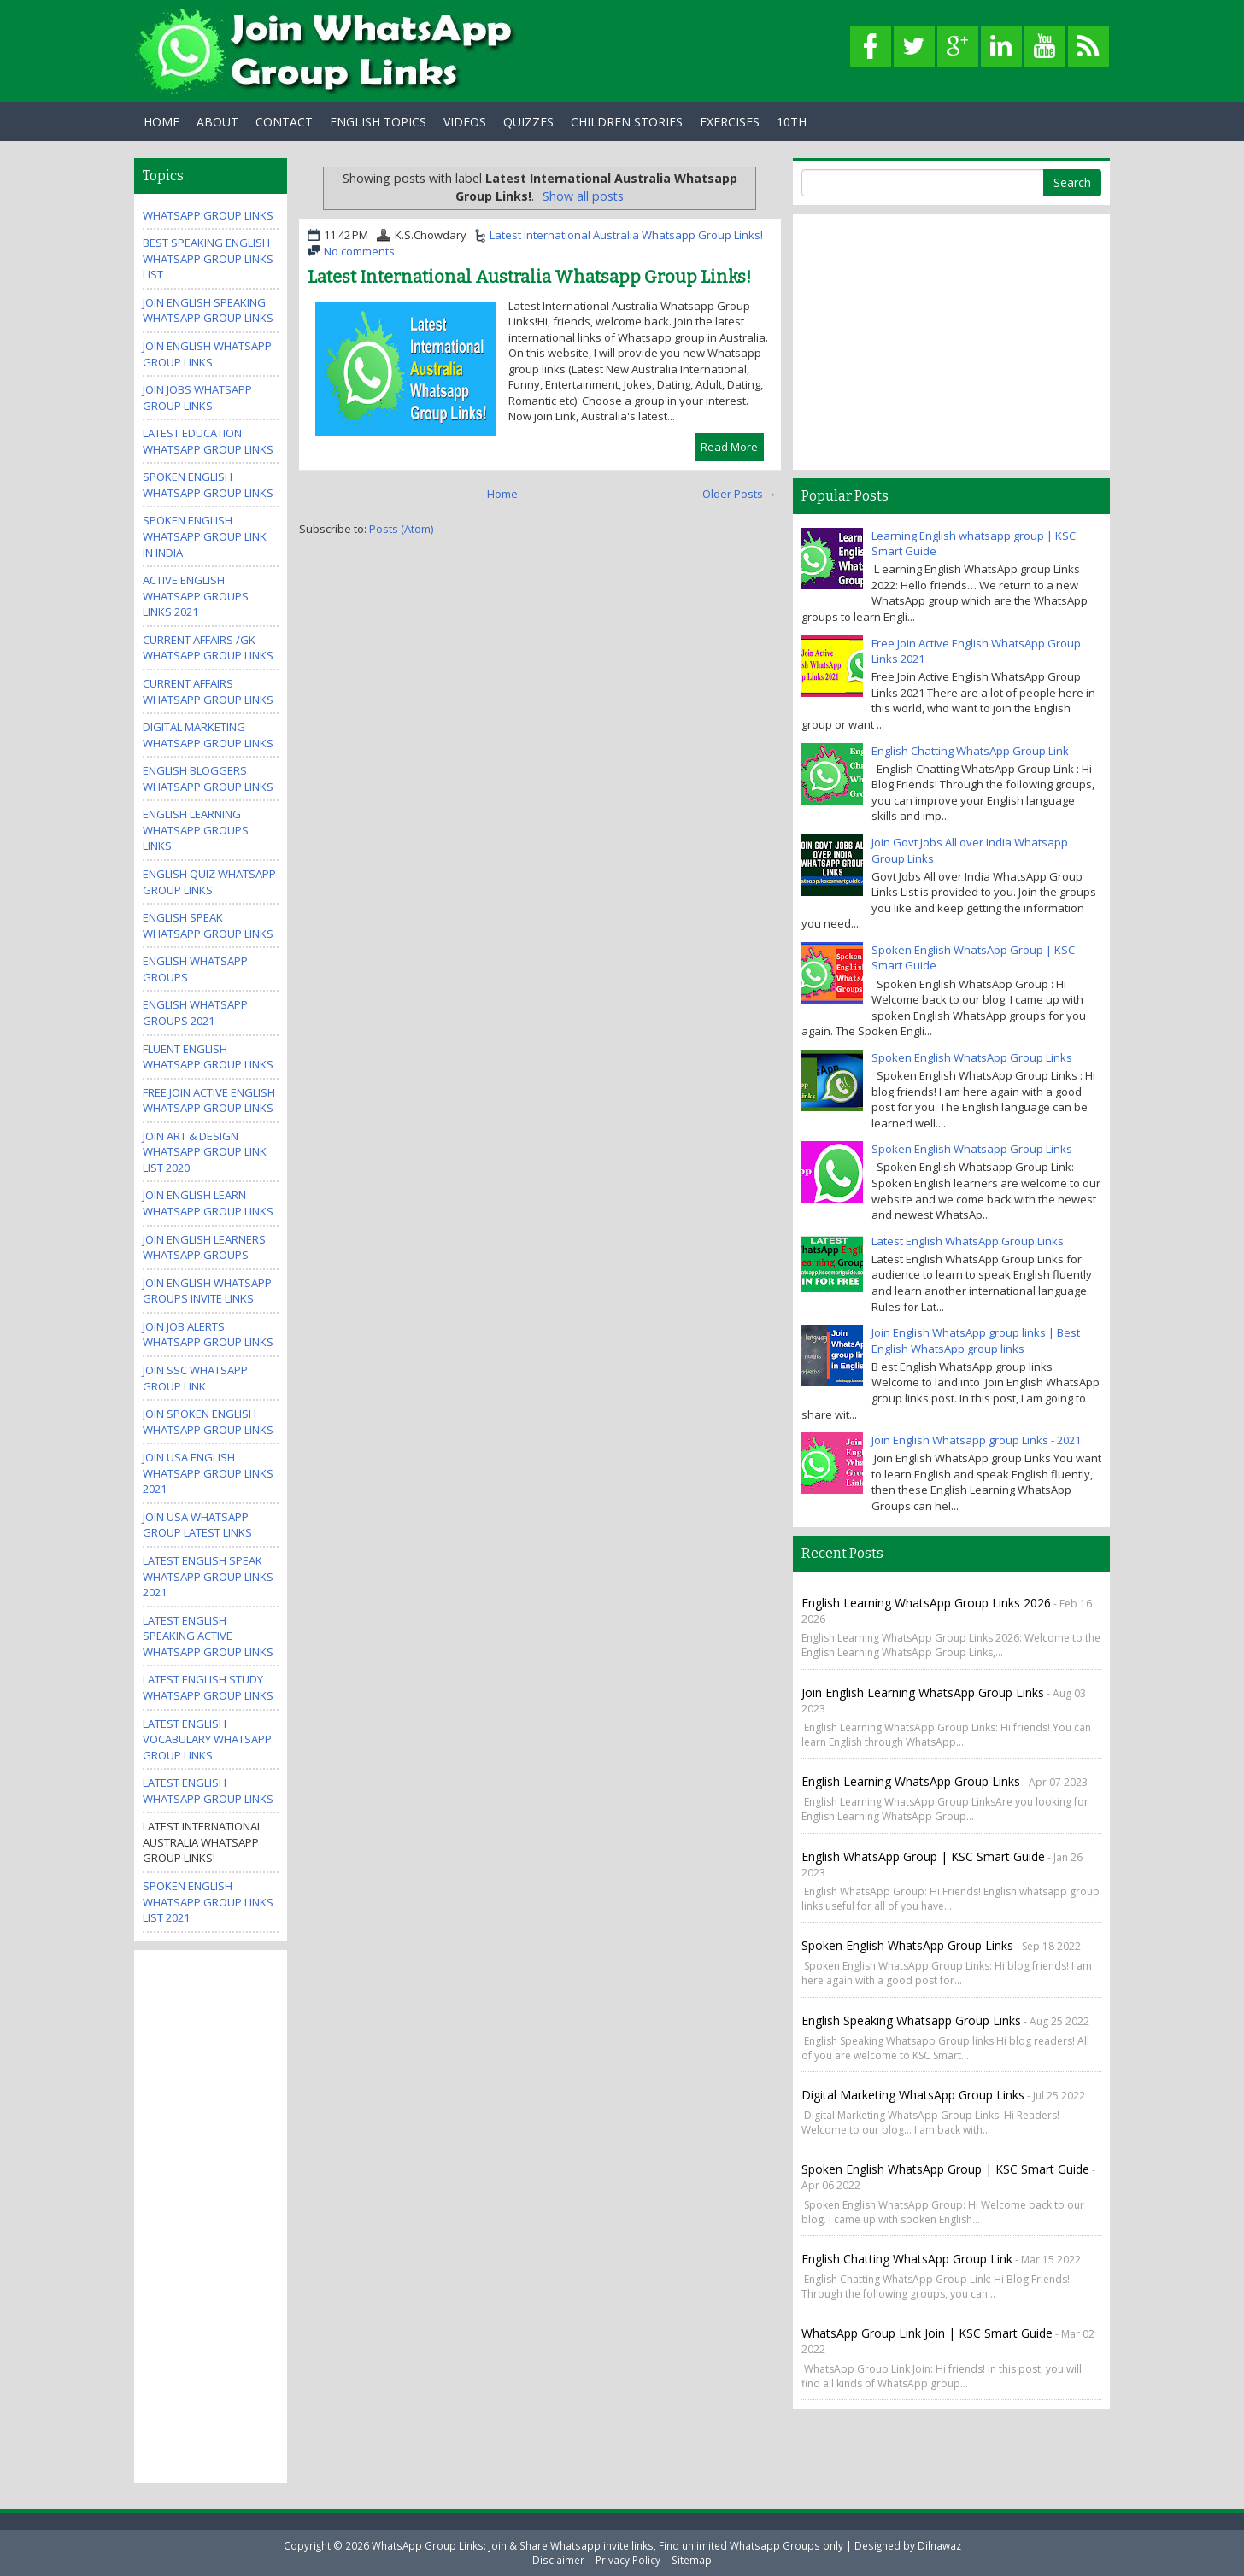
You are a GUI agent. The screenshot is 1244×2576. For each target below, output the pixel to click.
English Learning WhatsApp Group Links (910, 1781)
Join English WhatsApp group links (207, 354)
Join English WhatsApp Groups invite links (207, 1291)
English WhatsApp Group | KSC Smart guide (923, 1856)
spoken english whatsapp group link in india (205, 535)
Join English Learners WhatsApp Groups (204, 1247)
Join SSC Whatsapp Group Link (195, 1378)
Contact (284, 122)
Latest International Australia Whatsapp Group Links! (626, 235)
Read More (729, 446)
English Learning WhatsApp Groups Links (196, 829)
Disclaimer (558, 2560)
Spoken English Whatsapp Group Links (208, 485)
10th (792, 122)
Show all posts (583, 196)
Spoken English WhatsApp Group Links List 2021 (208, 1901)
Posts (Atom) (401, 528)
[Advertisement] (211, 2214)
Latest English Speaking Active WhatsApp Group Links (208, 1636)
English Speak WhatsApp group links (208, 925)
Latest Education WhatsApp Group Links (208, 441)
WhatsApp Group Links (208, 215)
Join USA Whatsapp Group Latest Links (197, 1525)
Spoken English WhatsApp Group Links (971, 1057)
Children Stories (627, 122)
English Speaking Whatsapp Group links (911, 2020)
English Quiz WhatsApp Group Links (209, 882)
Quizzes (528, 122)
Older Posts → (739, 493)
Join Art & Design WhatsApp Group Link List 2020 (205, 1151)
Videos (464, 122)
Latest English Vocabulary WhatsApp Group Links (207, 1739)
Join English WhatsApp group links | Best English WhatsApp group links (975, 1340)
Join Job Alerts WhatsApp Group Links (208, 1334)
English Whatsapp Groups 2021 (195, 1012)
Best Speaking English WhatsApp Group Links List (208, 258)
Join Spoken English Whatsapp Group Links (208, 1421)
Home (161, 122)
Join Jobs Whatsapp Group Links (197, 397)
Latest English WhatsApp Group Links (208, 1790)
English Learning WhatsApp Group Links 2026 (926, 1603)
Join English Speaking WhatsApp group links (208, 310)
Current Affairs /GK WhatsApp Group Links (208, 648)
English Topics (378, 122)
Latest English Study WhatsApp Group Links (208, 1687)
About (217, 122)
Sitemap (692, 2560)
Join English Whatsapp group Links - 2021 (976, 1440)
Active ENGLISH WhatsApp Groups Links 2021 (196, 595)
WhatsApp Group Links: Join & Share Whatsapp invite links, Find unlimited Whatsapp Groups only (607, 2545)
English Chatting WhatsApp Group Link (970, 750)
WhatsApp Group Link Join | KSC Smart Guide (927, 2333)
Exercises (730, 122)
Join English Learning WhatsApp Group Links (922, 1692)
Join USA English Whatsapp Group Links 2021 (208, 1472)
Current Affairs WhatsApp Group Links (208, 691)
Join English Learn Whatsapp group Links (208, 1203)
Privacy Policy (628, 2560)
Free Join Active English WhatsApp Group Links (209, 1100)
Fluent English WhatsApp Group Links (208, 1057)
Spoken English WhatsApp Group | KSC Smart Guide (945, 2169)
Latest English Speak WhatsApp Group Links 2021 (208, 1576)
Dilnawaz (939, 2545)
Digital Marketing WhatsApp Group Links (208, 735)
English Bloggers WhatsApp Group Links (208, 778)
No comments (359, 251)
